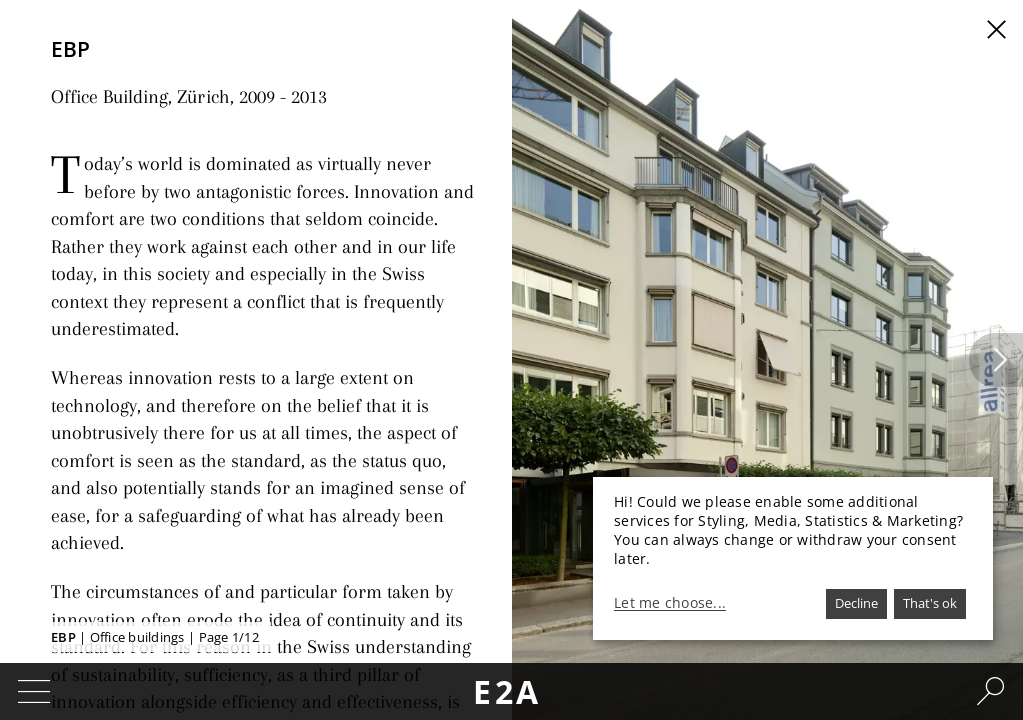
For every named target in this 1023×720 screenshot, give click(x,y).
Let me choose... (670, 603)
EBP (63, 637)
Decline (856, 603)
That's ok (930, 603)
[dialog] (793, 558)
